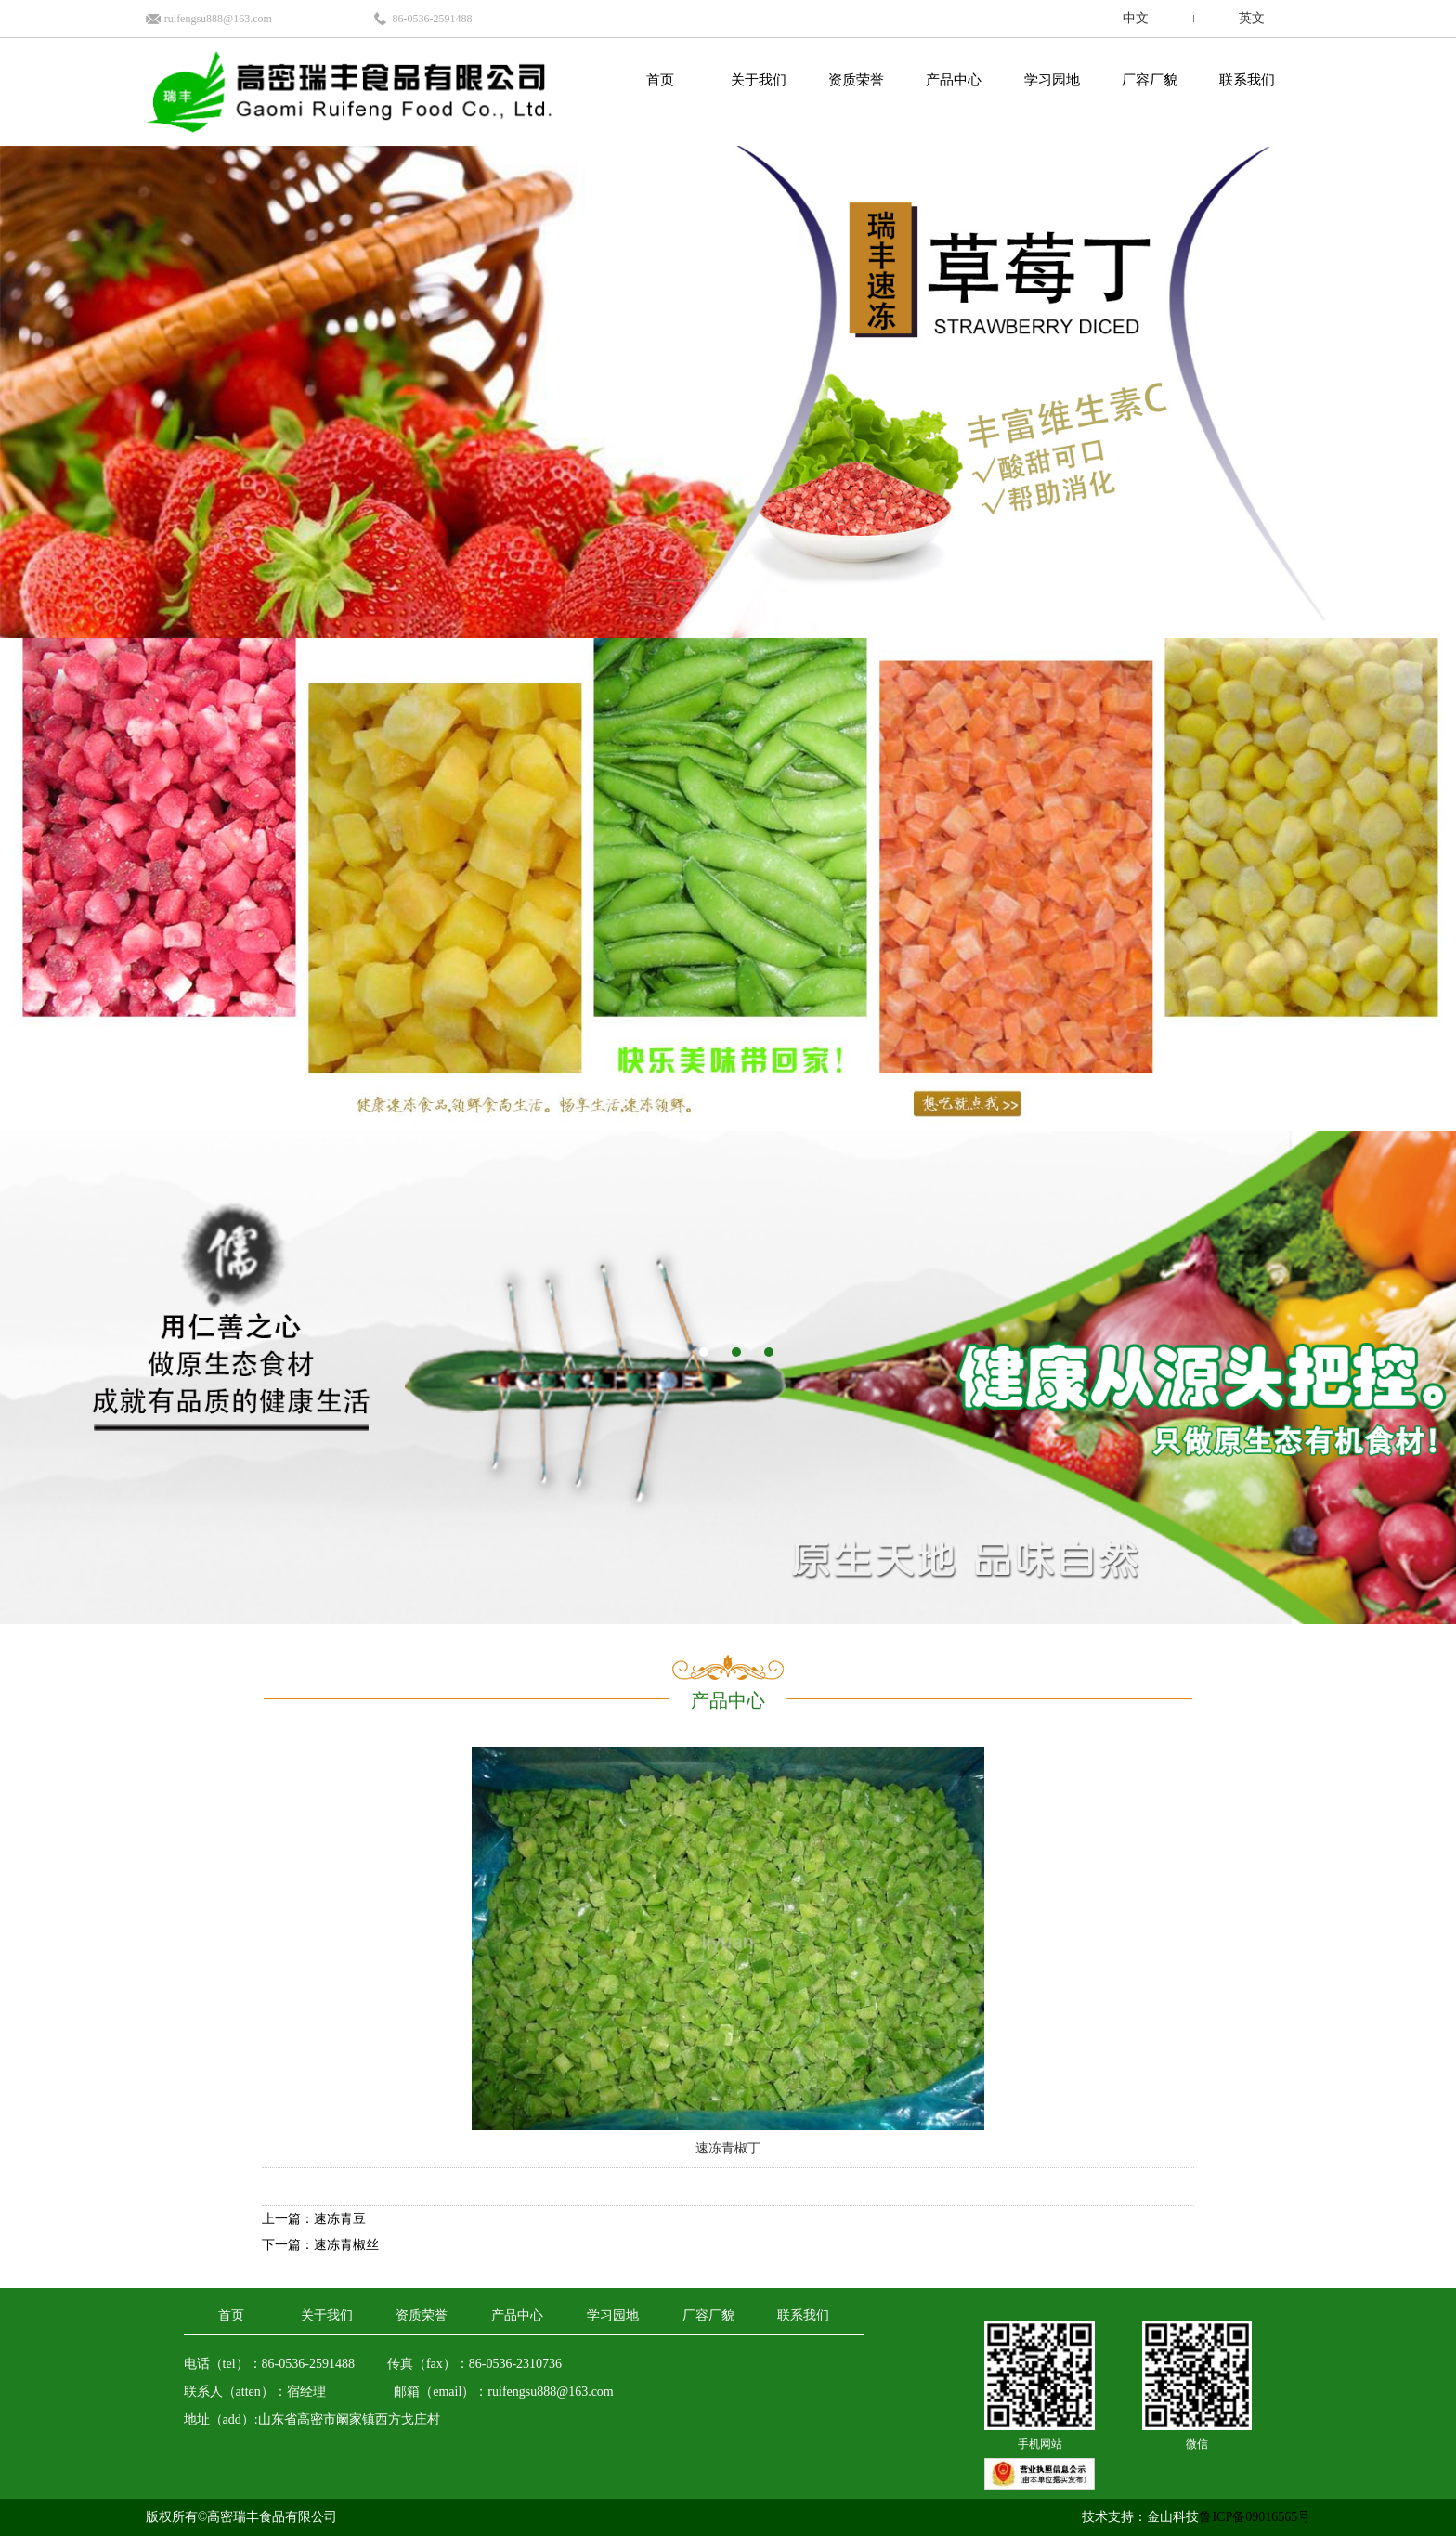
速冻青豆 (340, 2219)
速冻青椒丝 (346, 2245)
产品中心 (954, 79)
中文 (1136, 18)
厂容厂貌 (1149, 79)
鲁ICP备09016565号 (1254, 2517)
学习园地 (1052, 79)
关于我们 (758, 79)
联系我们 (1247, 79)
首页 (660, 79)
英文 (1252, 18)
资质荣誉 (856, 79)
